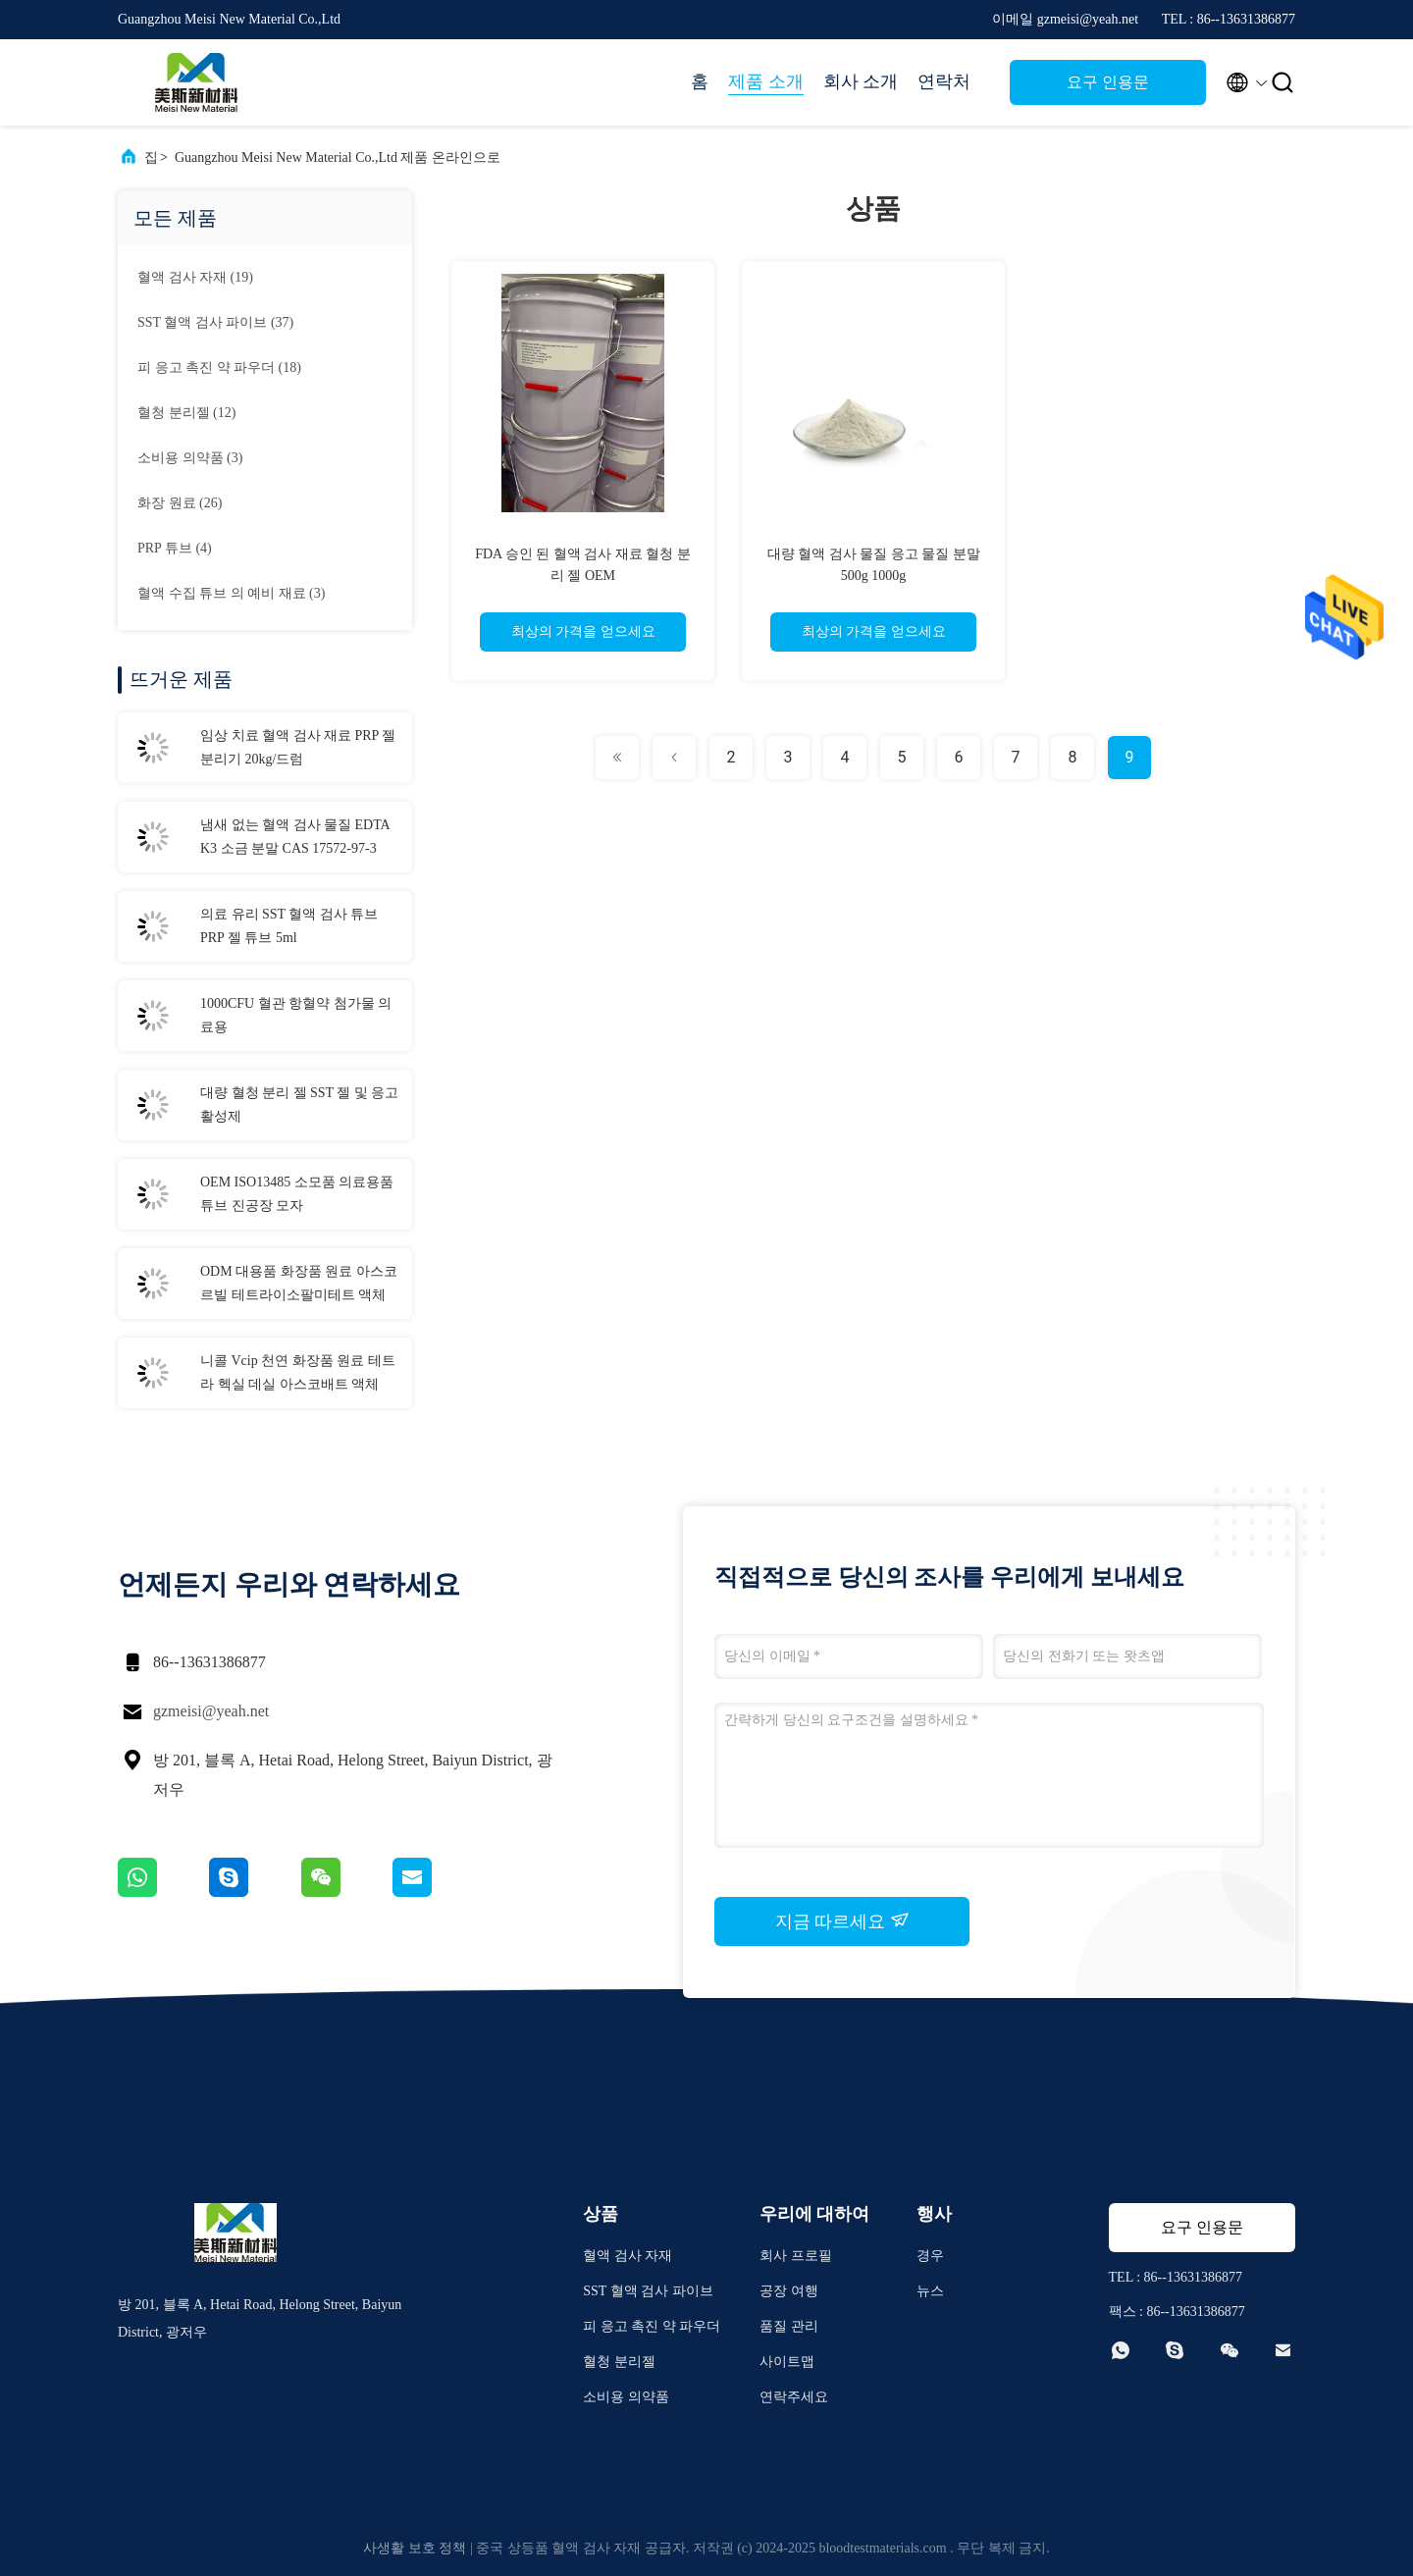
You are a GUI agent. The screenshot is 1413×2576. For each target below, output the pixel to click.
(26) (179, 503)
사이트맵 (786, 2361)
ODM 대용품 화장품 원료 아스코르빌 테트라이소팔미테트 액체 (298, 1283)
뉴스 (930, 2291)
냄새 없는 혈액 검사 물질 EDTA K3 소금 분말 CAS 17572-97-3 (295, 836)
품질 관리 (788, 2326)
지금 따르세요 (842, 1920)
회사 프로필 (795, 2255)
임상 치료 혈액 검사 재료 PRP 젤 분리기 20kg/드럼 (297, 747)
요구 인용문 (1108, 82)
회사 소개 (861, 81)
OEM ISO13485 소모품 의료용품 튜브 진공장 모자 (296, 1194)
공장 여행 (788, 2291)
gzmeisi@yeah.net (211, 1711)
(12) (186, 412)
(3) (189, 457)
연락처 (943, 81)
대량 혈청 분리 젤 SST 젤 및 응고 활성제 (299, 1104)
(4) (174, 548)
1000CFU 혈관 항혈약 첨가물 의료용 (296, 1015)
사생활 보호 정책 (414, 2548)
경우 (930, 2255)
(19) (195, 277)
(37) (215, 322)
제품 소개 (766, 81)
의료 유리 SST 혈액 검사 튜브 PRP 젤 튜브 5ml (289, 926)
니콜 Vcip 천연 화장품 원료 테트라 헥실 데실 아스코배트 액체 (297, 1372)
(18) (219, 367)
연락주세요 (793, 2397)
